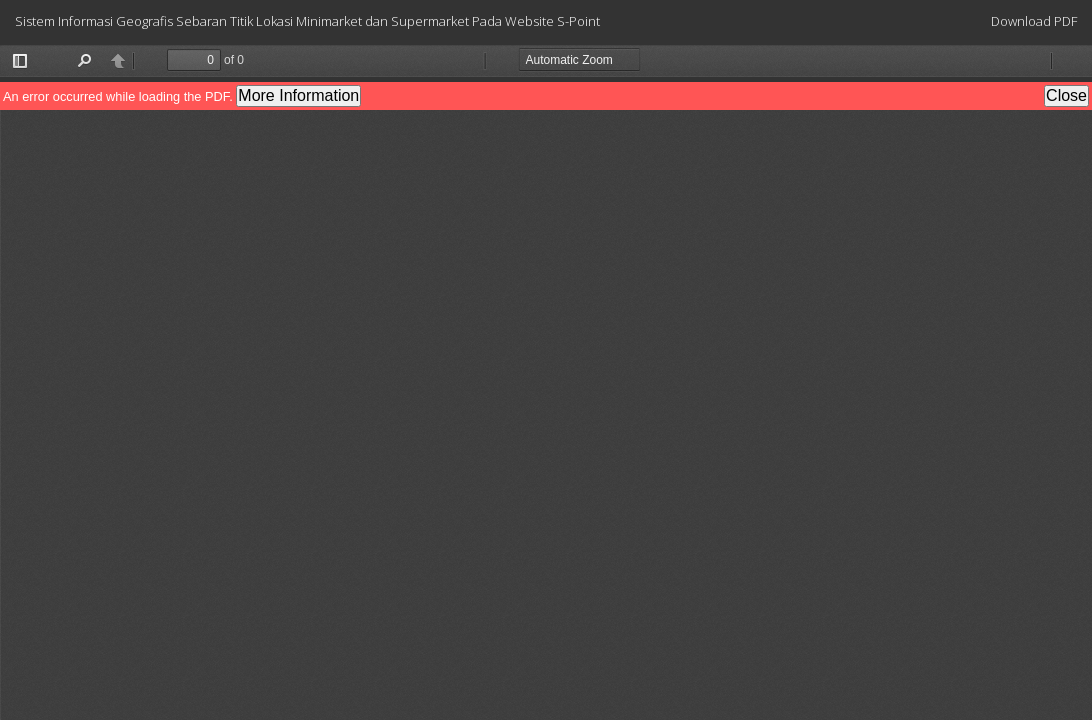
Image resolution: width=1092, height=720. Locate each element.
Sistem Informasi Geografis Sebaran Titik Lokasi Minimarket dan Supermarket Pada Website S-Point (307, 21)
